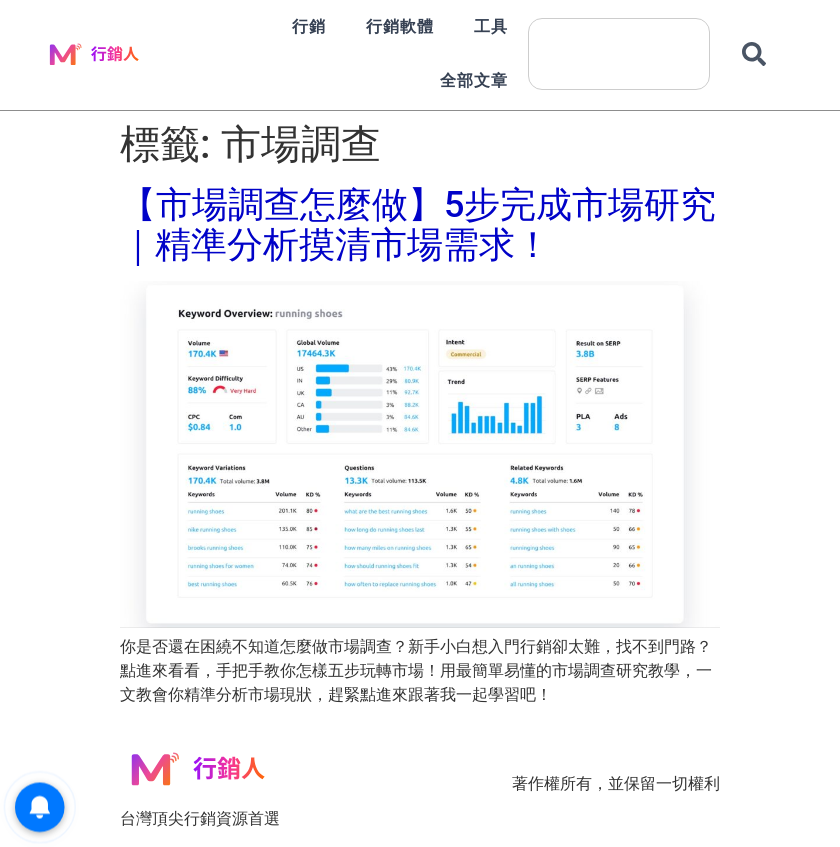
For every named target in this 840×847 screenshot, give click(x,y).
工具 (491, 26)
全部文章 (474, 80)
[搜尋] (758, 54)
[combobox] (619, 54)
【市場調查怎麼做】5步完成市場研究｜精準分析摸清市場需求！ (418, 225)
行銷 (309, 26)
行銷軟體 (400, 26)
